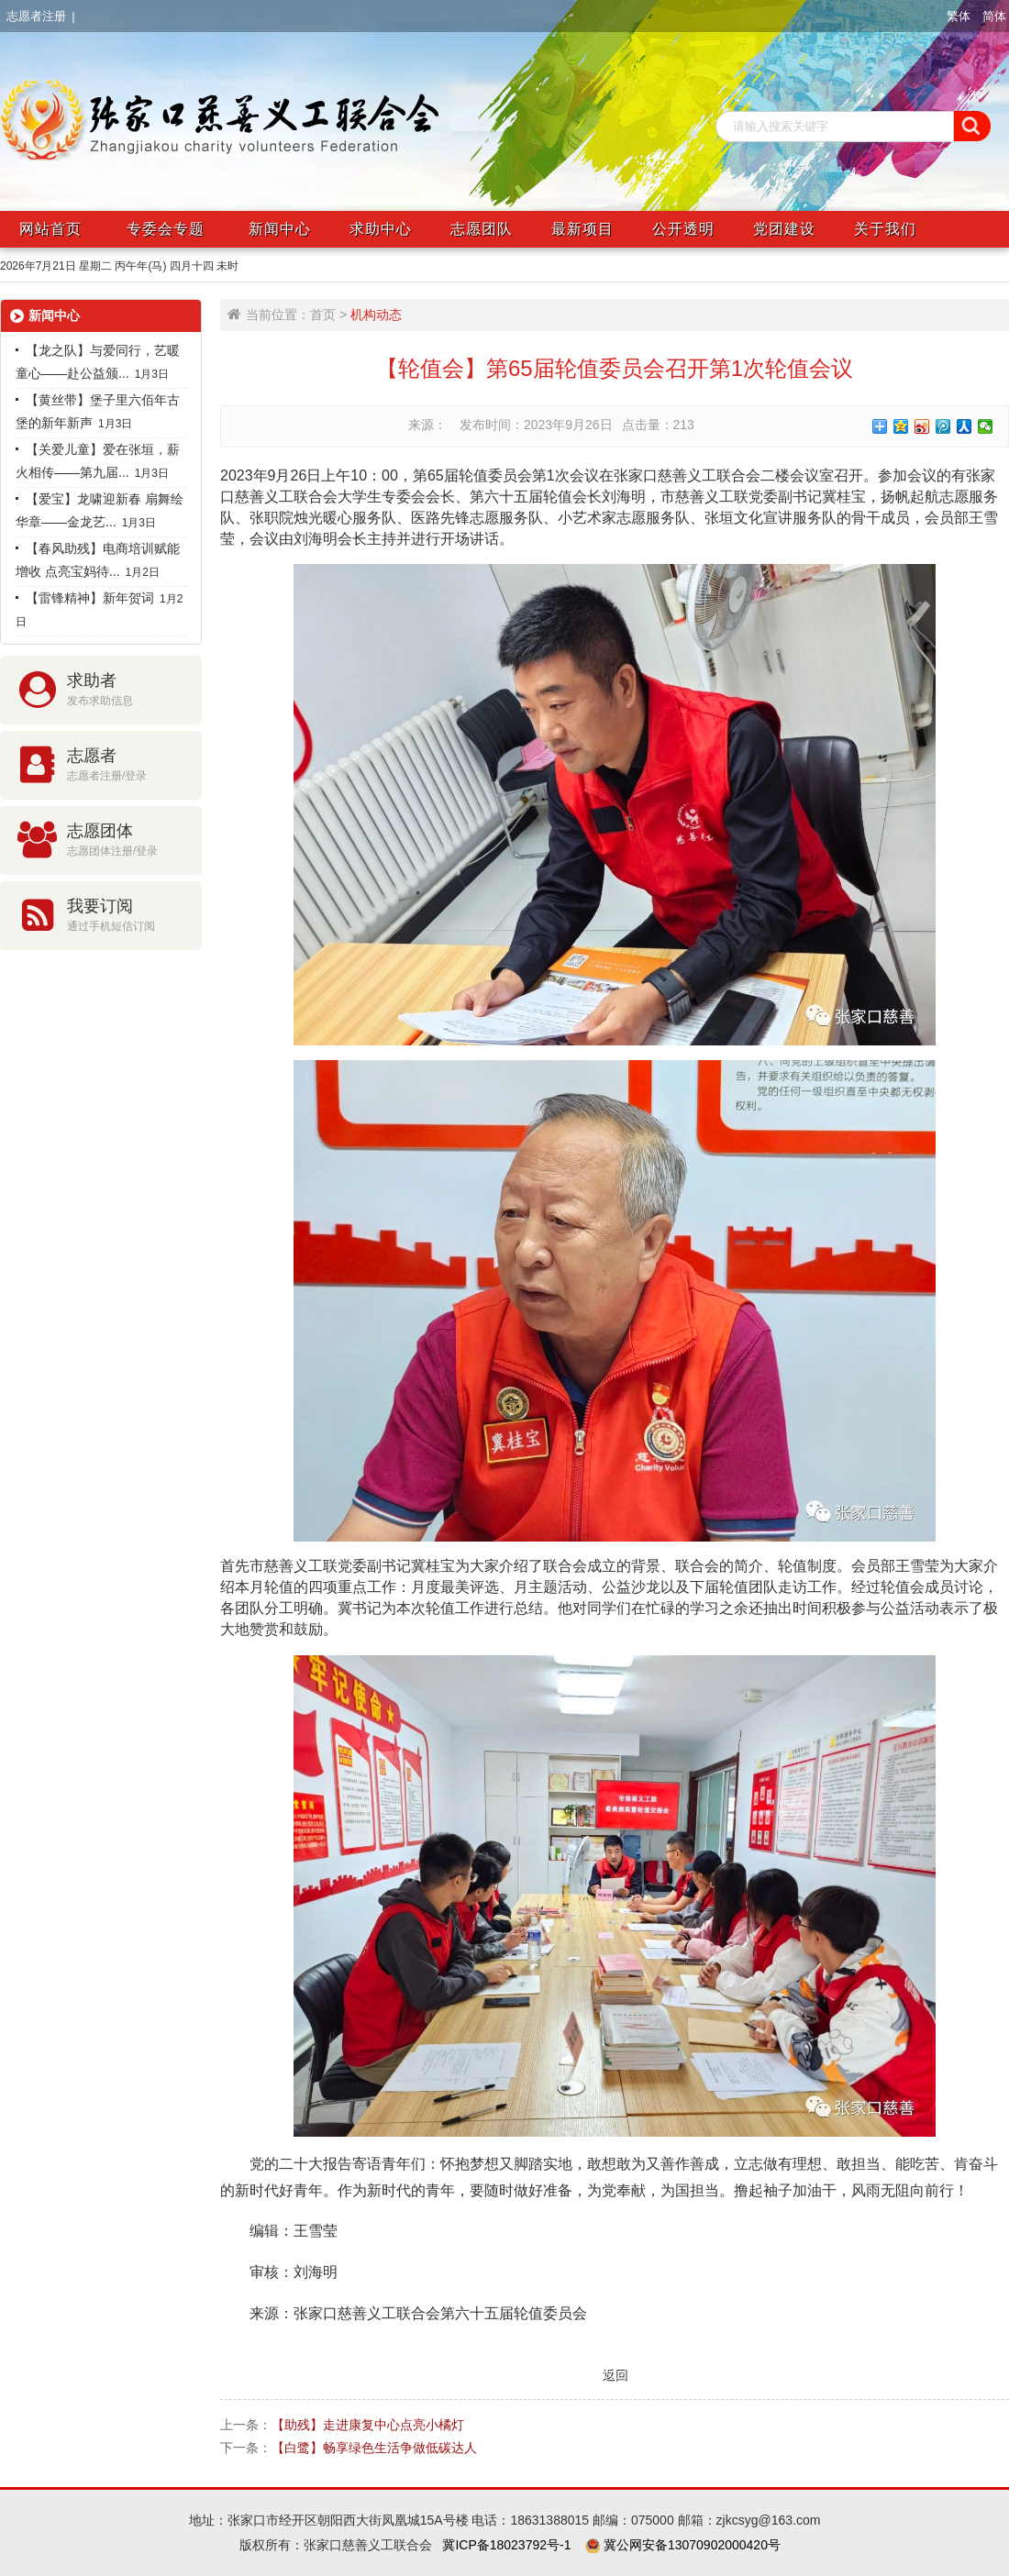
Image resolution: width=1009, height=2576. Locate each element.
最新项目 (582, 229)
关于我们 (885, 229)
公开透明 (683, 229)
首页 (323, 314)
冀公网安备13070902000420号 (690, 2544)
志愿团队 (481, 229)
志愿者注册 (36, 16)
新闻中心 (280, 229)
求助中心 (380, 229)
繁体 (958, 16)
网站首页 (50, 229)
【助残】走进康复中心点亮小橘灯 (368, 2424)
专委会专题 (166, 229)
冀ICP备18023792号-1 (506, 2544)
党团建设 (784, 229)
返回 (614, 2374)
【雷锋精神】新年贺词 (85, 598)
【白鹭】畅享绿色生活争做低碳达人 (374, 2447)
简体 (994, 16)
